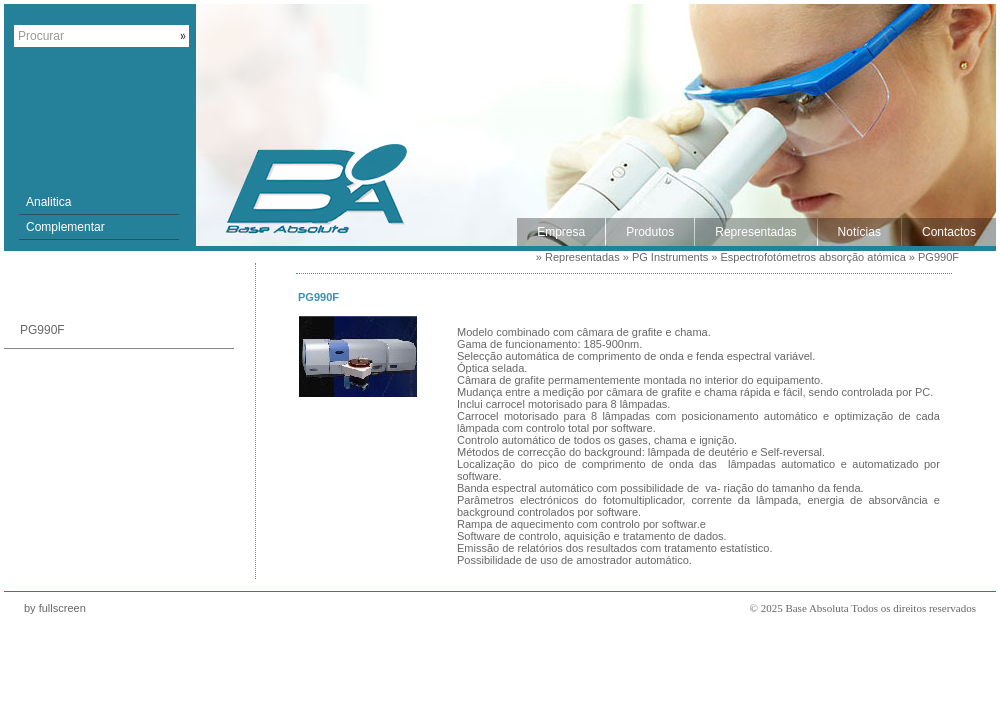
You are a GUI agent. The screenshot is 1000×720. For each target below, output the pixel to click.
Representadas (582, 257)
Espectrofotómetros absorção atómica (813, 257)
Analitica (48, 202)
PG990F (938, 257)
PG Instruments (670, 257)
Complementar (65, 227)
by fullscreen (55, 608)
